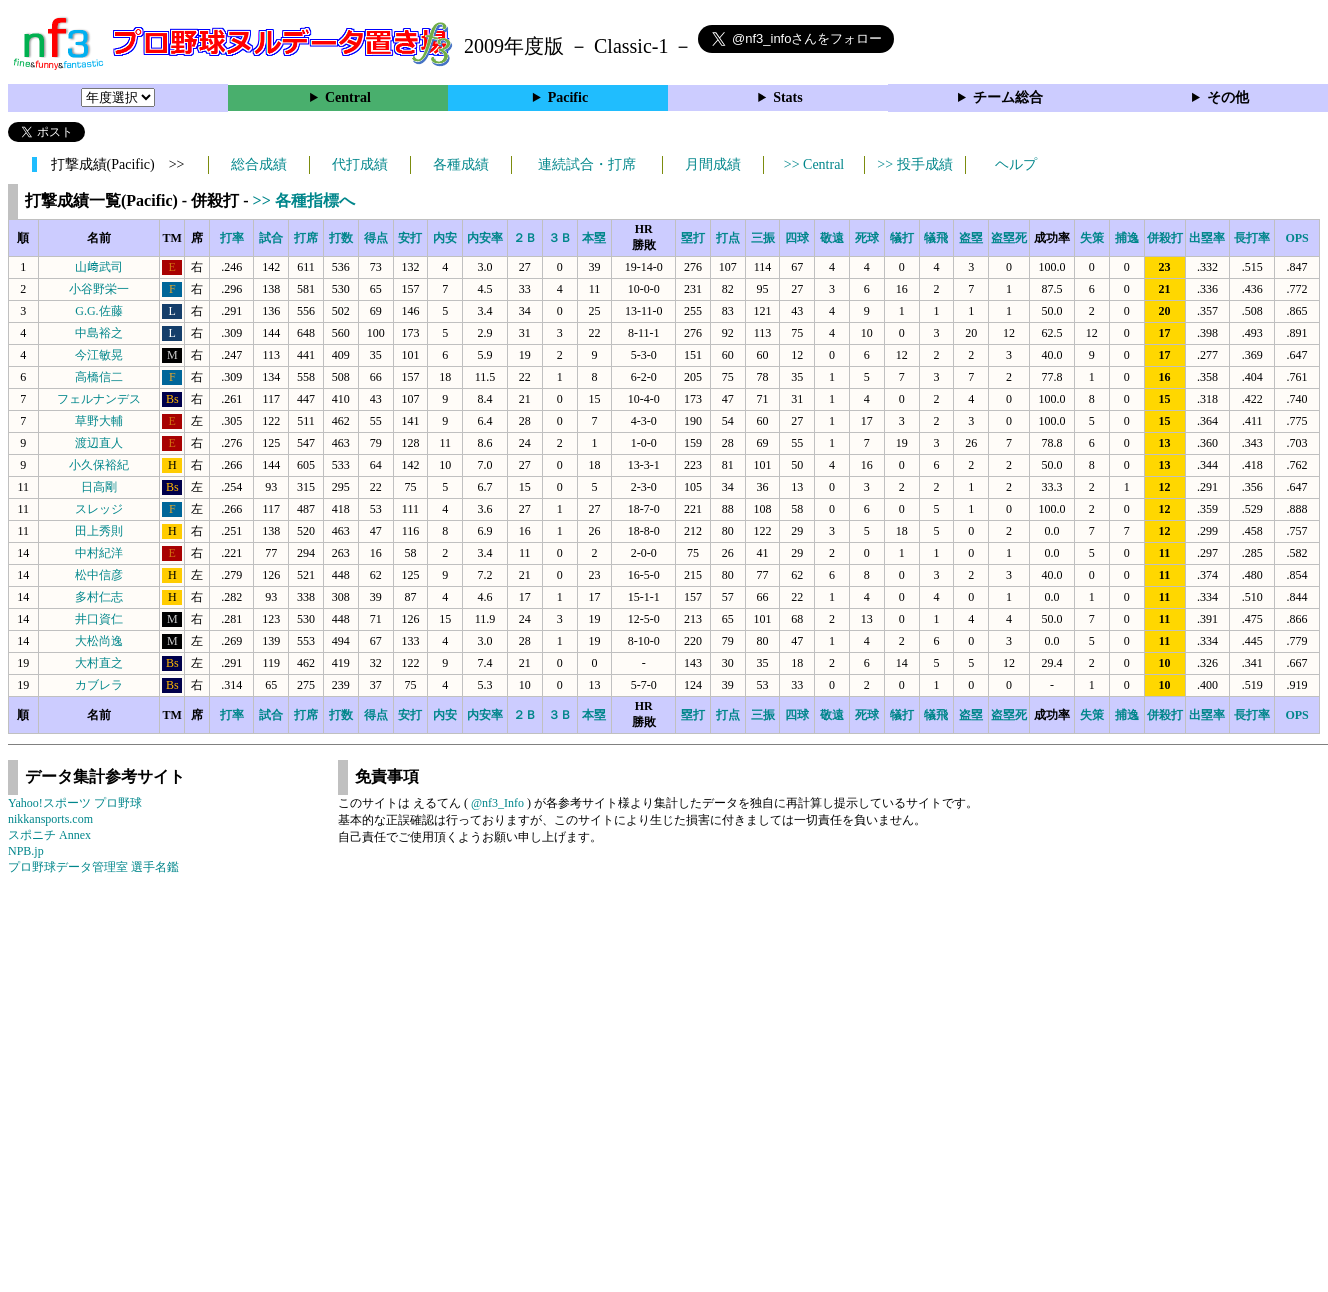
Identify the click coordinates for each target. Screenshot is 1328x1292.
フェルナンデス (99, 399)
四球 (797, 238)
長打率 (1252, 238)
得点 (376, 238)
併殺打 (1165, 238)
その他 (1228, 97)
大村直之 (99, 663)
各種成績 (461, 164)
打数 (341, 238)
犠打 (902, 238)
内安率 (485, 238)
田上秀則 (99, 531)
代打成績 (360, 164)
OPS (1296, 238)
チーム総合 (1008, 97)
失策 (1092, 238)
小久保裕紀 (99, 465)
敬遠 (832, 238)
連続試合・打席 (587, 164)
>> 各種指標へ (304, 200)
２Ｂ (525, 238)
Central (348, 97)
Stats (788, 97)
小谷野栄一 (99, 289)
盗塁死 (1009, 238)
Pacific (568, 97)
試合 (271, 238)
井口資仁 (99, 619)
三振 (763, 238)
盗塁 (971, 238)
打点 (728, 238)
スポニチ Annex (49, 835)
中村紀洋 (99, 553)
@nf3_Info (497, 803)
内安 (445, 238)
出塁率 (1207, 238)
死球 (867, 238)
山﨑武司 (99, 267)
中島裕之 (99, 333)
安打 (410, 238)
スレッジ (99, 509)
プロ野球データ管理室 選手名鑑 (93, 867)
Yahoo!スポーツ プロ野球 (75, 803)
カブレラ (99, 685)
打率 (232, 238)
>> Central (814, 164)
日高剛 (99, 487)
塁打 (693, 238)
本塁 (594, 238)
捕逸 (1127, 238)
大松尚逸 (99, 641)
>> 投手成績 (914, 164)
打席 (306, 238)
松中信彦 (99, 575)
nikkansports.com (50, 819)
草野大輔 (99, 421)
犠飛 (936, 238)
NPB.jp (26, 851)
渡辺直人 (99, 443)
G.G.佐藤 (98, 311)
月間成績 (713, 164)
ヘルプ (1016, 164)
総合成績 (259, 164)
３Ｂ (560, 238)
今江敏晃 (99, 355)
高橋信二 (99, 377)
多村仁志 (99, 597)
